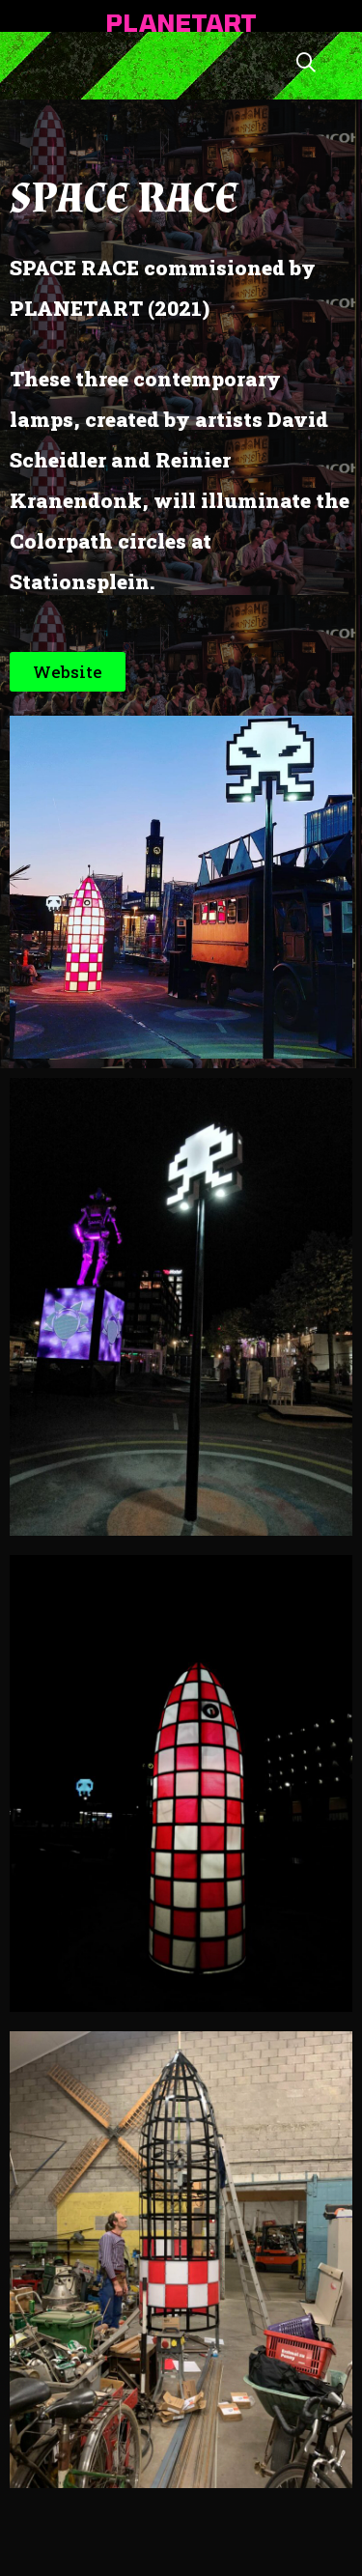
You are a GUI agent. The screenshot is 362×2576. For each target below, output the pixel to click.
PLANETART (181, 22)
